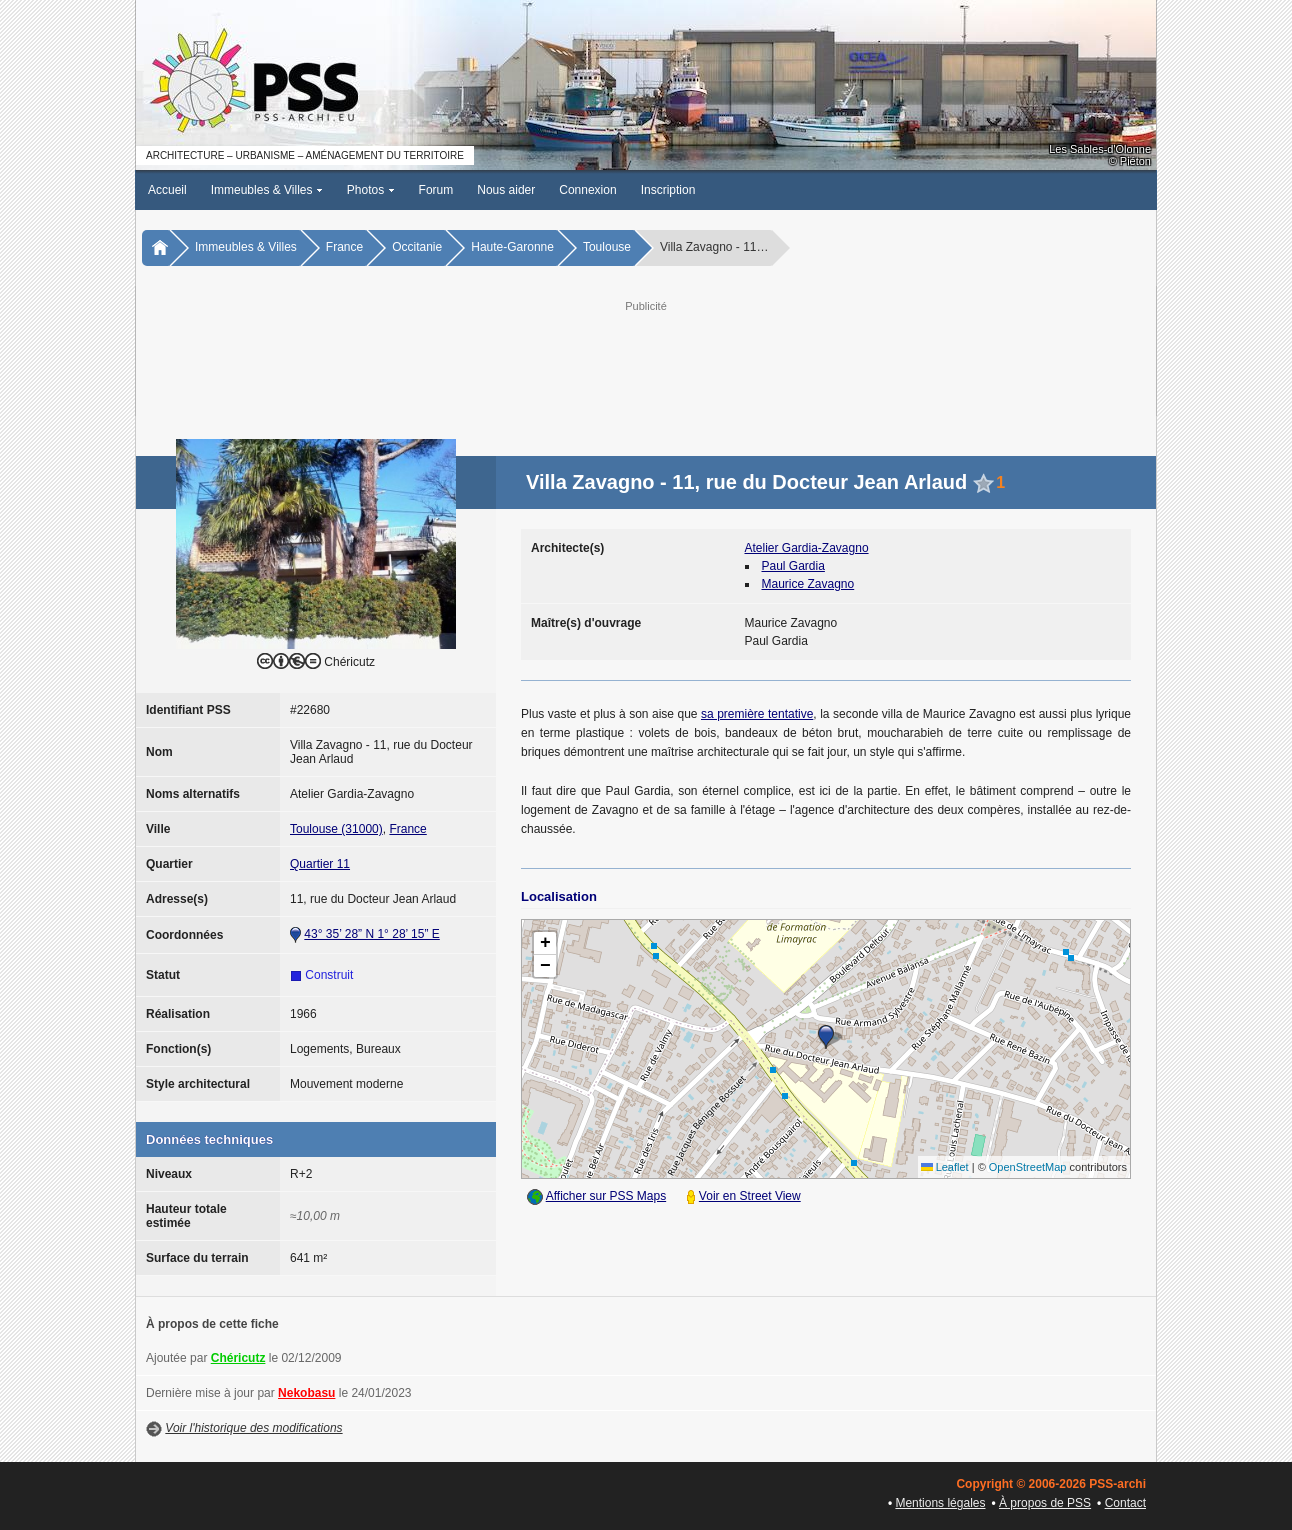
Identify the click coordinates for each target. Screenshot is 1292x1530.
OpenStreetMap (1028, 1167)
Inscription (668, 190)
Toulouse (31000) (336, 829)
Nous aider (506, 190)
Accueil (167, 190)
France (344, 247)
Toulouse (607, 247)
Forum (436, 190)
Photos (371, 190)
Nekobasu (306, 1393)
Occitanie (417, 247)
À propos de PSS (1045, 1503)
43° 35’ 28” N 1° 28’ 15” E (371, 934)
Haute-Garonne (512, 247)
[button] (826, 1037)
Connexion (587, 190)
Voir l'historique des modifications (253, 1428)
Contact (1125, 1503)
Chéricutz (238, 1358)
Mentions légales (940, 1503)
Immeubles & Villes (267, 190)
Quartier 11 (320, 864)
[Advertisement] (646, 361)
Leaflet (945, 1167)
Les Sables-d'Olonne (1100, 149)
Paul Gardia (793, 566)
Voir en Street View (750, 1196)
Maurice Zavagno (808, 584)
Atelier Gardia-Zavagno (807, 548)
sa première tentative (757, 714)
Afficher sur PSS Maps (606, 1196)
